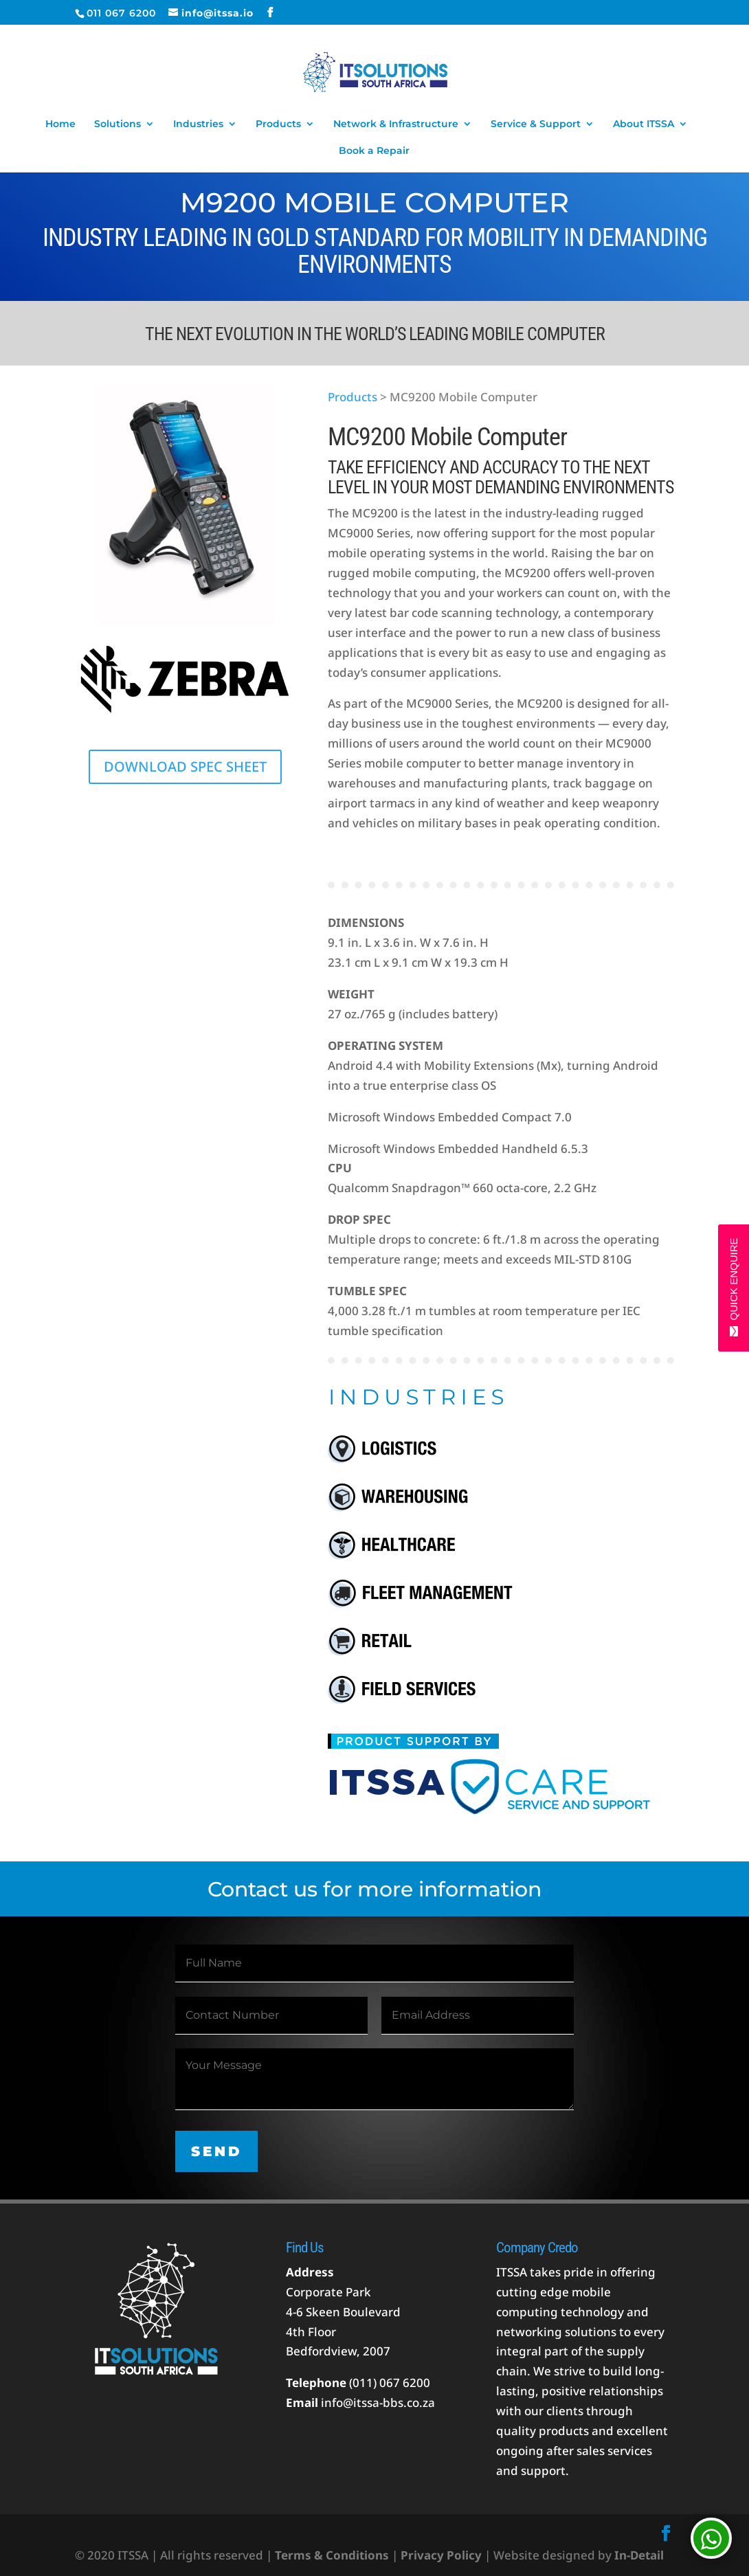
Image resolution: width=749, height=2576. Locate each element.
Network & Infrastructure (395, 124)
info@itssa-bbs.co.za (378, 2402)
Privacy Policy (441, 2555)
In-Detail (638, 2555)
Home (60, 124)
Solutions (117, 124)
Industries (198, 124)
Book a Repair (374, 151)
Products (278, 124)
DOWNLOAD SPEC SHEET (185, 766)
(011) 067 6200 (389, 2382)
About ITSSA (643, 124)
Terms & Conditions (332, 2555)
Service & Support (536, 124)
